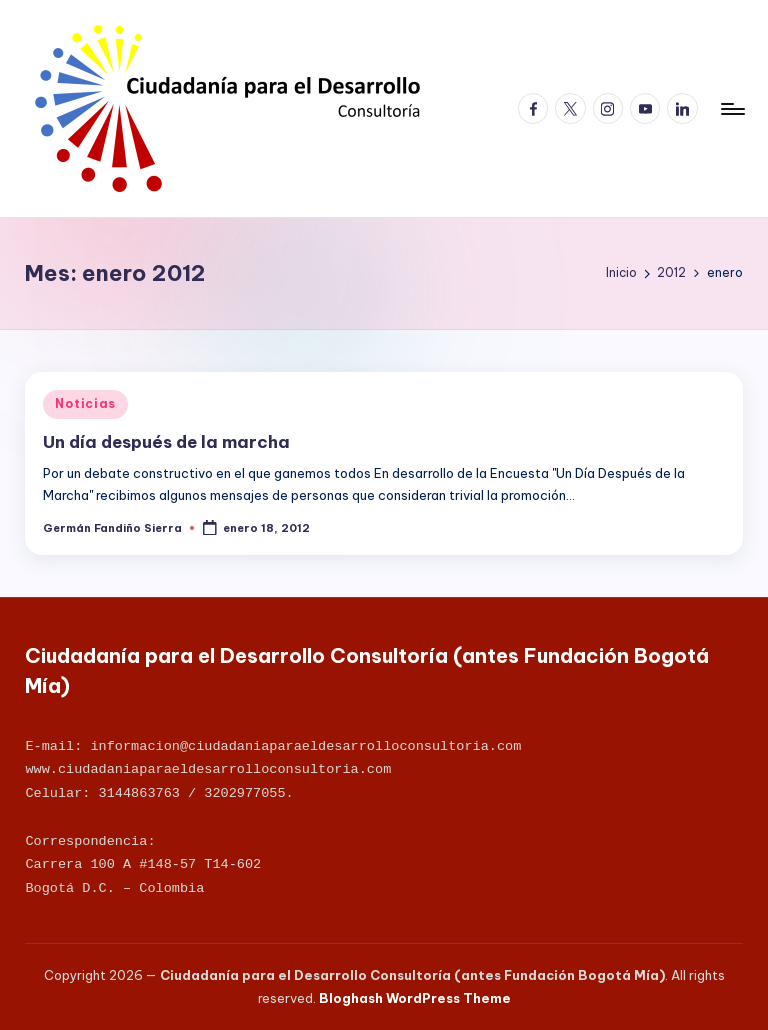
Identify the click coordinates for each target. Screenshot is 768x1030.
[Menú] (731, 109)
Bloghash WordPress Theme (415, 998)
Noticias (85, 403)
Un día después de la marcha (166, 441)
